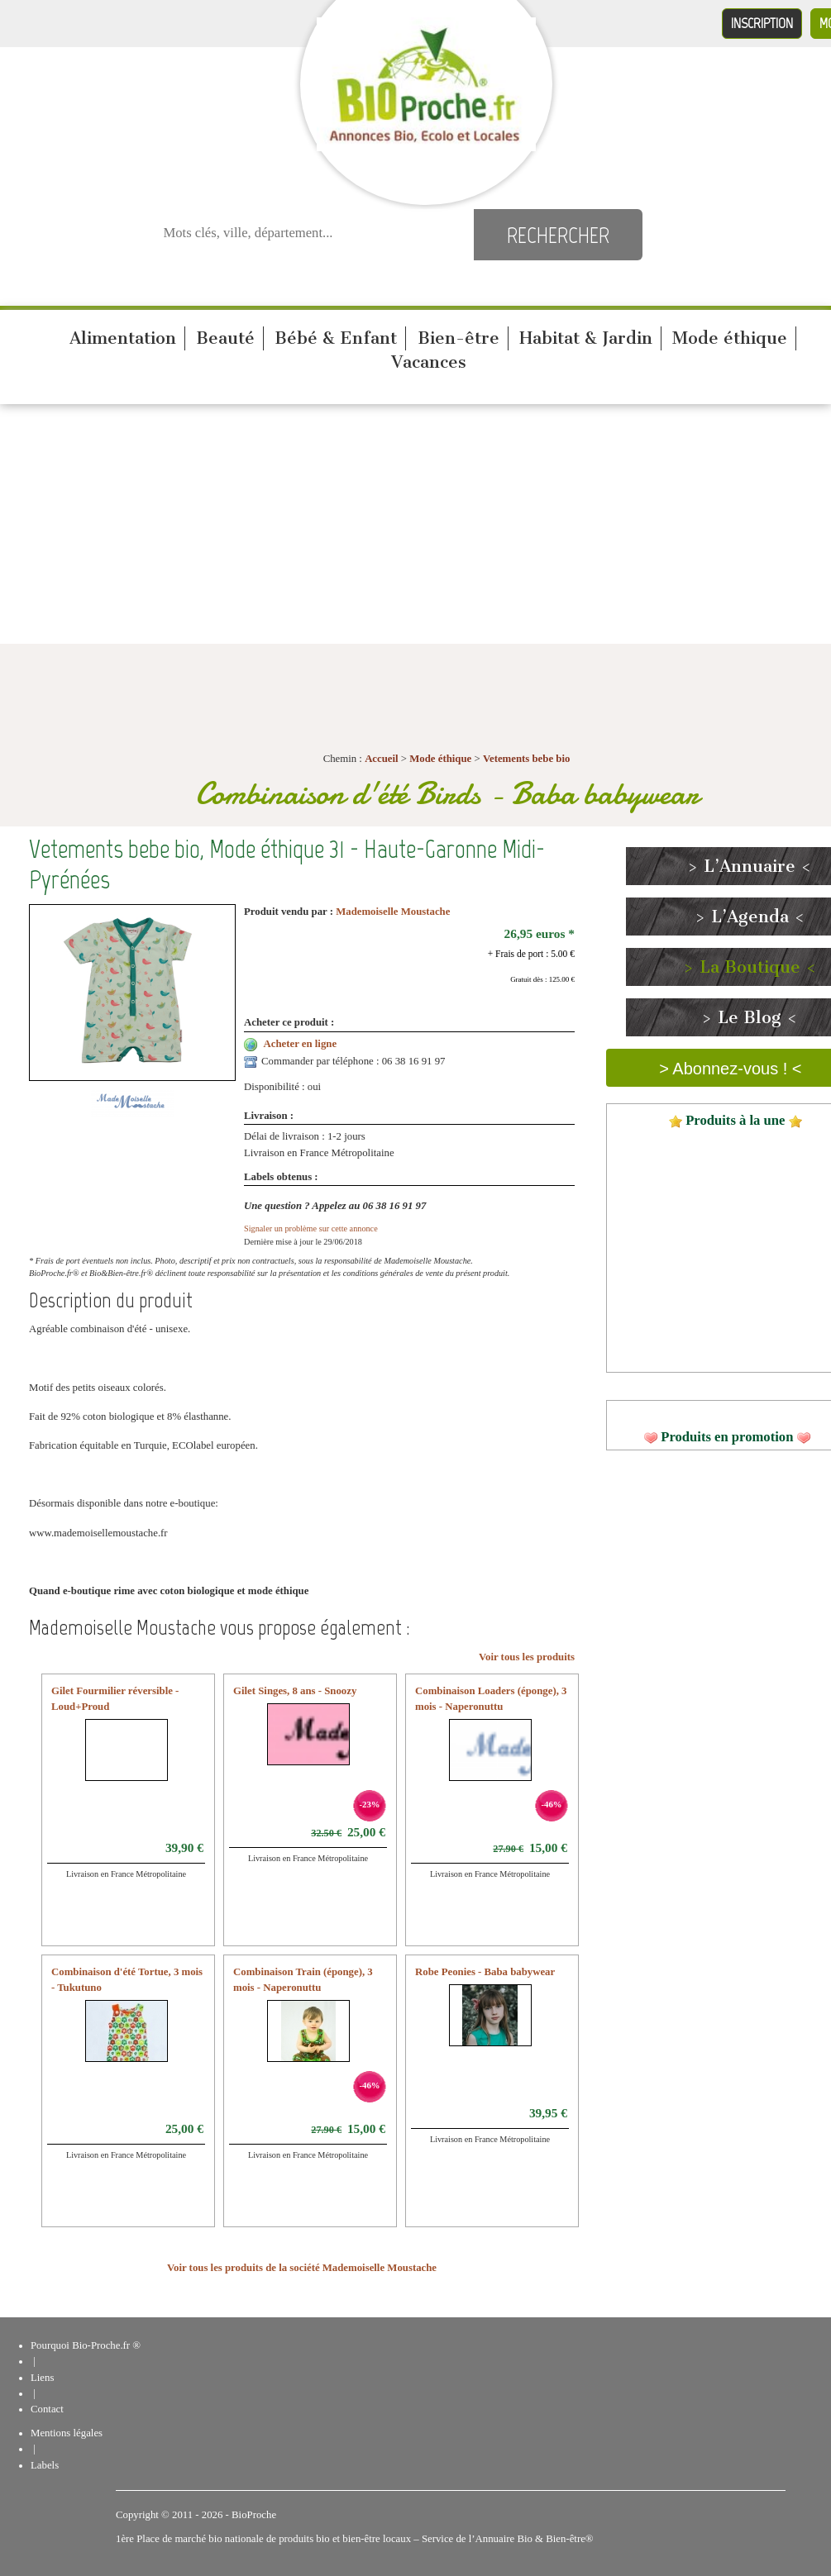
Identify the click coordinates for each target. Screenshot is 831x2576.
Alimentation (122, 338)
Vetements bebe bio (526, 758)
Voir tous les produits (527, 1657)
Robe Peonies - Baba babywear (485, 1972)
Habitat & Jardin (585, 338)
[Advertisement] (415, 528)
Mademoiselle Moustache (393, 911)
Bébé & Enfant (336, 338)
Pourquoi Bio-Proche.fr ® (86, 2345)
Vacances (428, 362)
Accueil (382, 758)
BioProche (254, 2515)
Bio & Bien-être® (555, 2539)
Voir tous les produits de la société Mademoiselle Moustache (302, 2268)
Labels (45, 2465)
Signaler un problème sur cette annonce (311, 1228)
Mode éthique (729, 338)
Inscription (762, 23)
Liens (42, 2377)
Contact (47, 2409)
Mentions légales (67, 2433)
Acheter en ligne (300, 1044)
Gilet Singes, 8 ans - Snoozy (294, 1691)
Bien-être (458, 338)
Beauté (225, 338)
